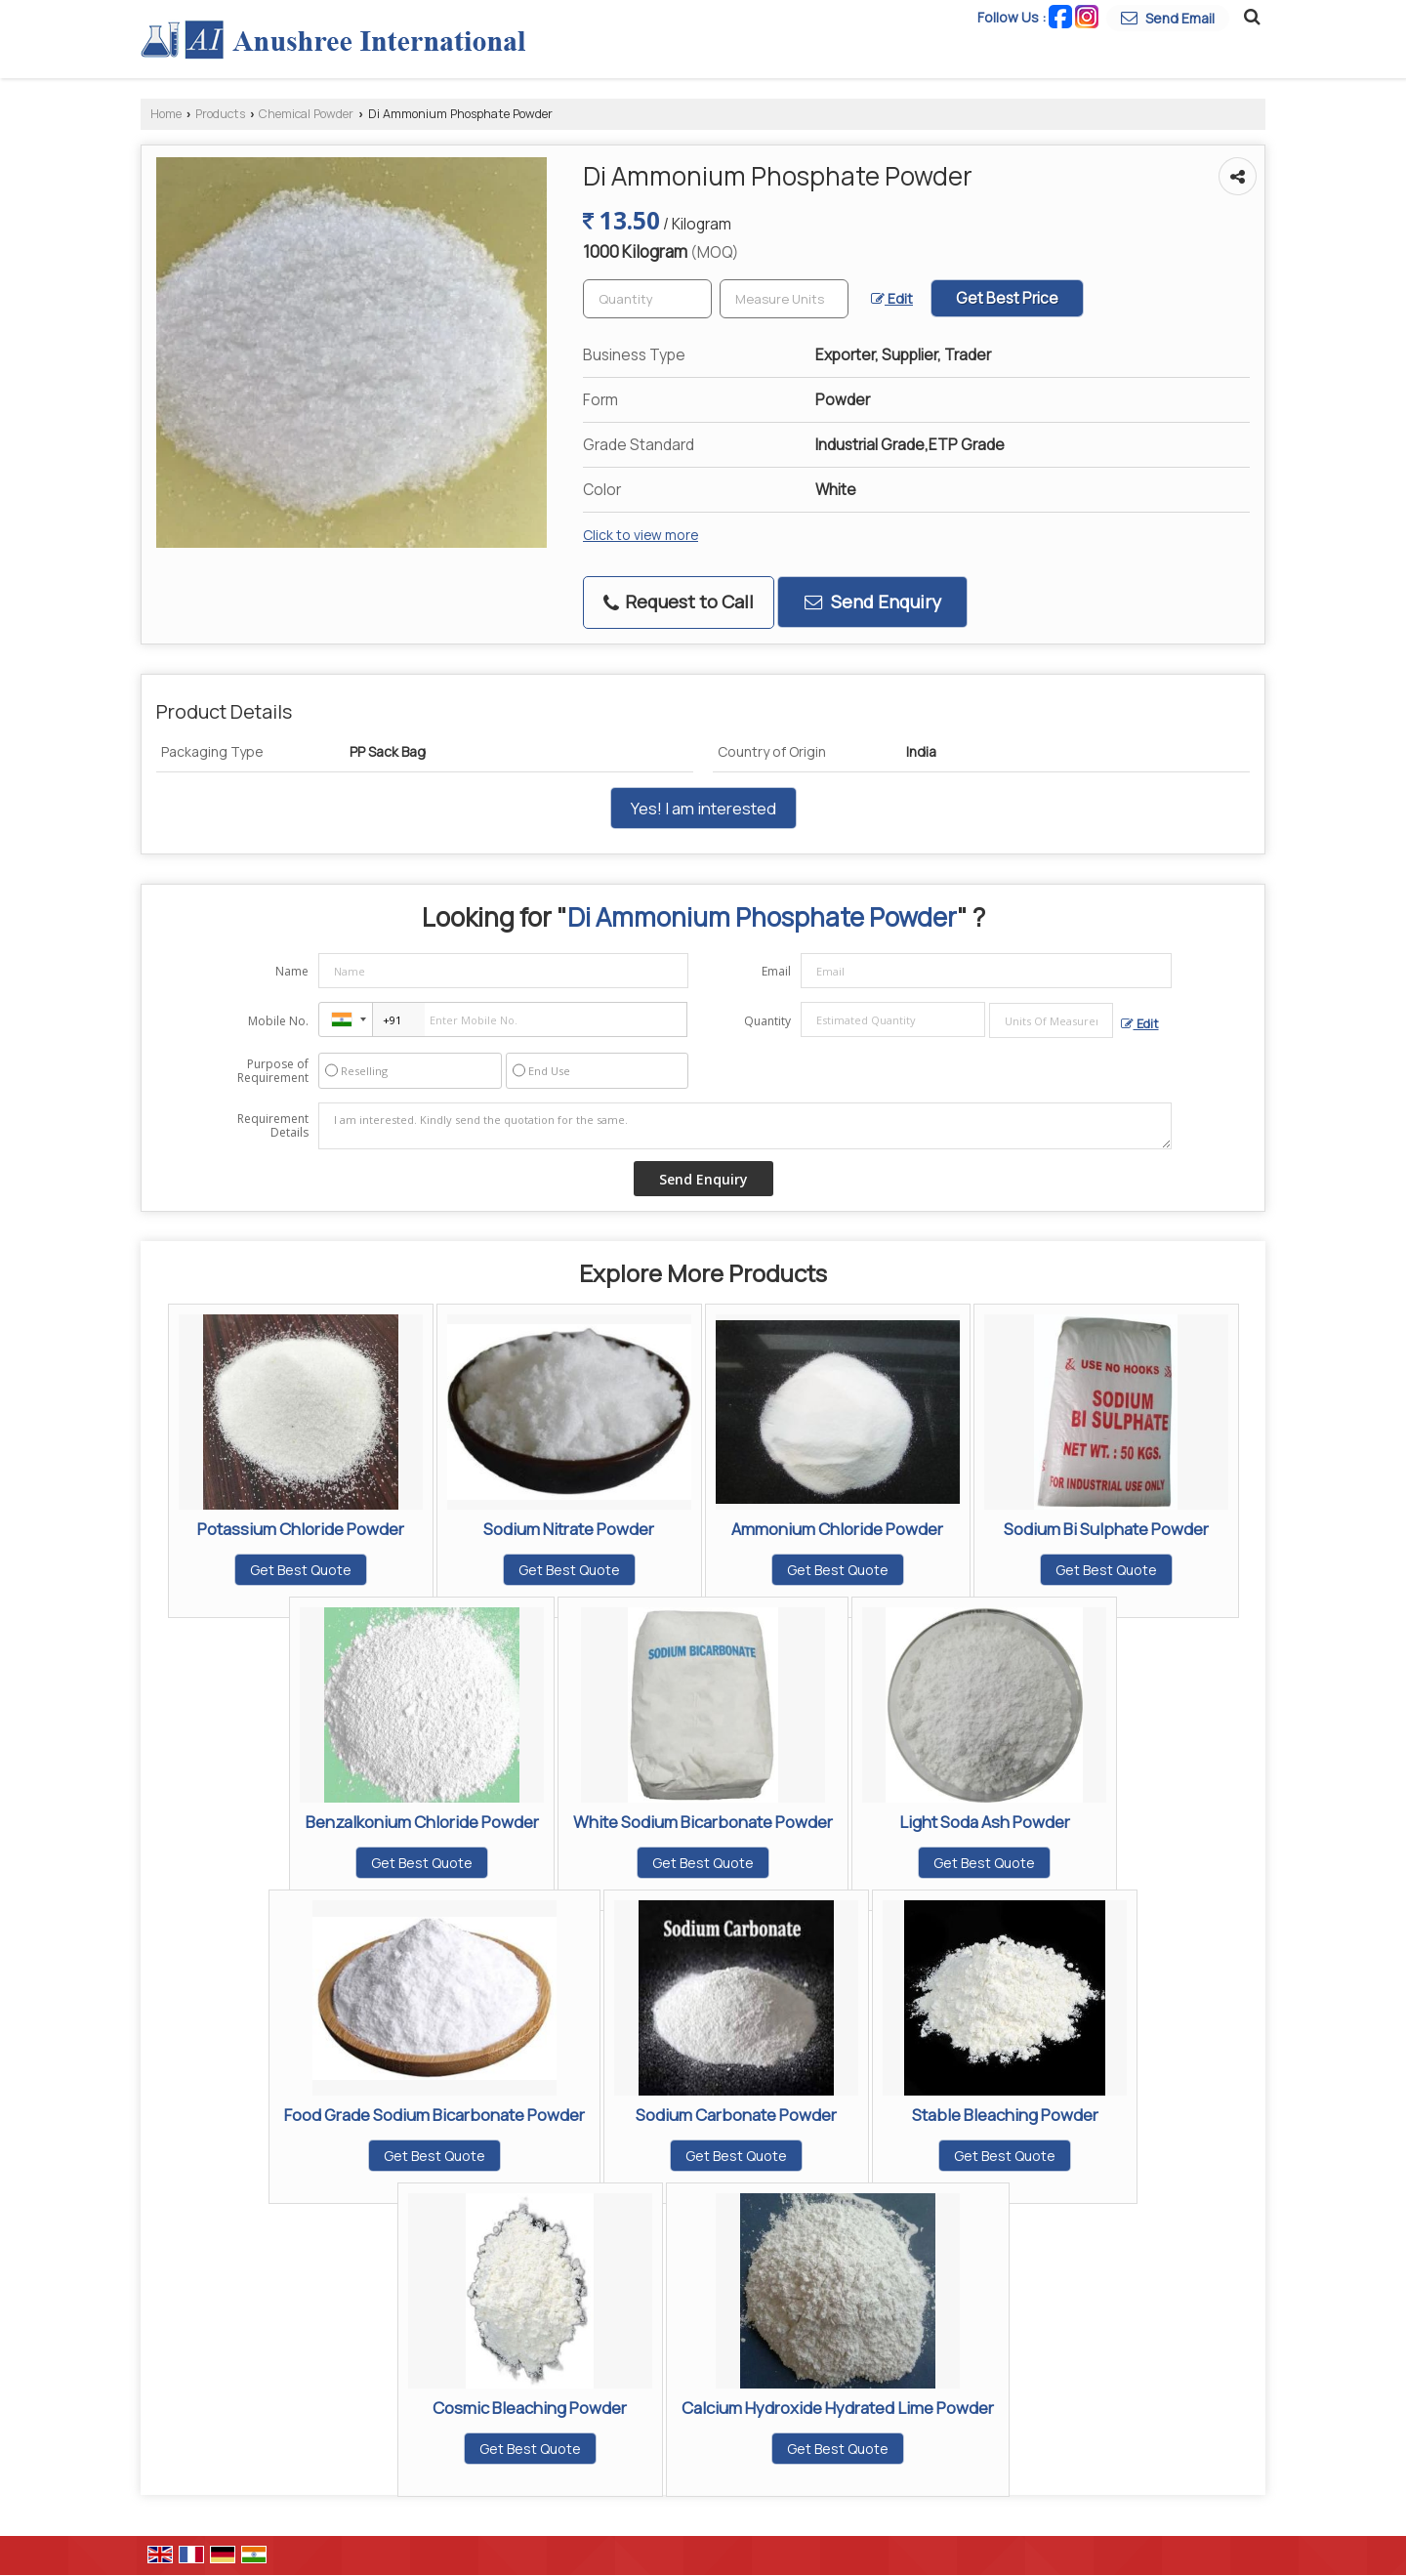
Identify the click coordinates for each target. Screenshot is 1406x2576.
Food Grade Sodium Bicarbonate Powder (434, 2114)
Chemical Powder (306, 113)
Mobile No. (278, 1021)
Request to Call (678, 601)
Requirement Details (273, 1126)
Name (292, 971)
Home (166, 113)
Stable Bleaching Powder (1005, 2114)
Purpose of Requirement (273, 1071)
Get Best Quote (301, 1569)
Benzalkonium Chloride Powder (422, 1821)
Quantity (767, 1021)
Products (220, 113)
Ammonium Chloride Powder (837, 1528)
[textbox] (784, 298)
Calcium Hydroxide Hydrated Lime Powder (838, 2407)
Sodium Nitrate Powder (568, 1528)
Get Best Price (1007, 298)
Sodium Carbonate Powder (736, 2114)
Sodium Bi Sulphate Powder (1106, 1528)
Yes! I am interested (703, 808)
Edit (892, 298)
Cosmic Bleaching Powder (530, 2407)
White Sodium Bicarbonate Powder (703, 1821)
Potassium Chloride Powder (300, 1528)
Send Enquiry (873, 601)
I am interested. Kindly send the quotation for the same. (745, 1125)
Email (776, 971)
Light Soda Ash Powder (984, 1821)
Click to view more (640, 534)
